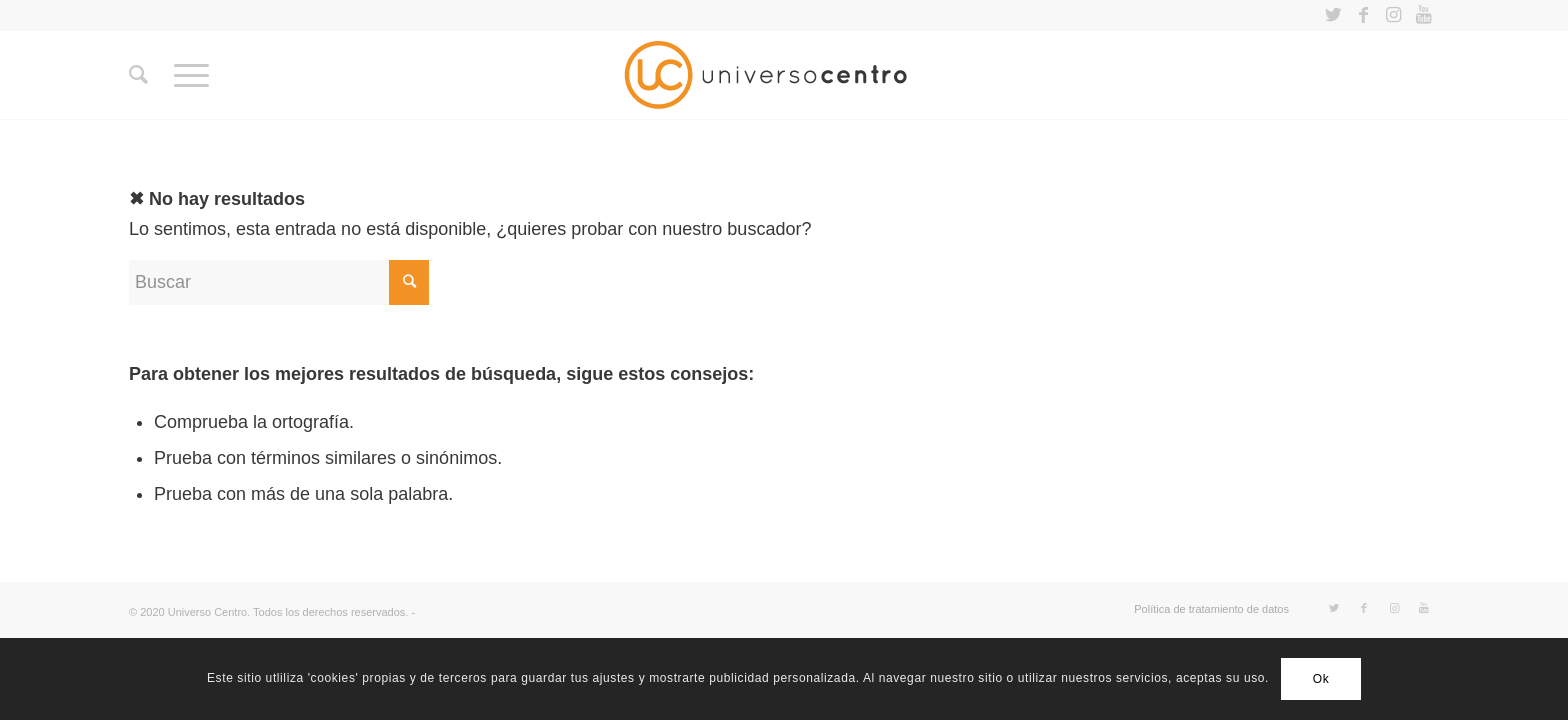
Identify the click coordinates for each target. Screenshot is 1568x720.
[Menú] (191, 75)
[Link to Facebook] (1363, 15)
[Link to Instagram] (1393, 15)
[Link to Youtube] (1424, 15)
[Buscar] (138, 75)
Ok (1321, 679)
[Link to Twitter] (1333, 15)
